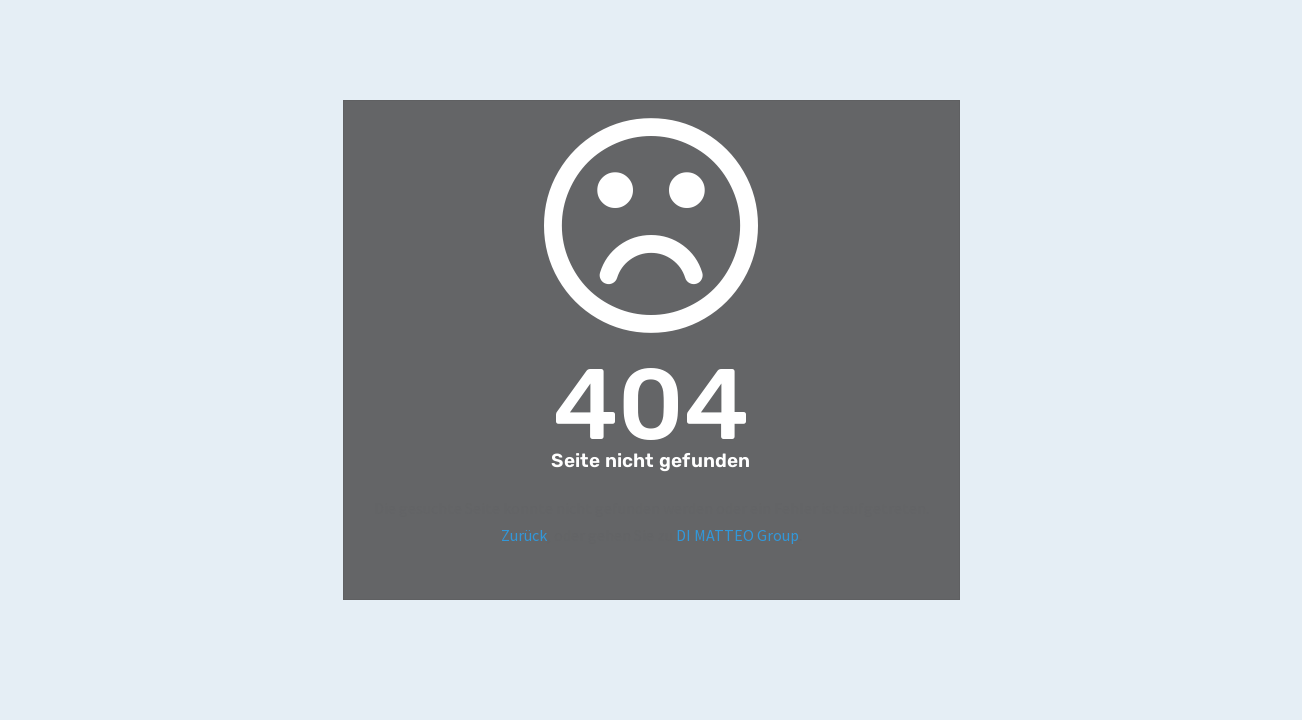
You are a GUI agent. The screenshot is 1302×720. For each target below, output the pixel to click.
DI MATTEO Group (737, 535)
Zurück (524, 535)
